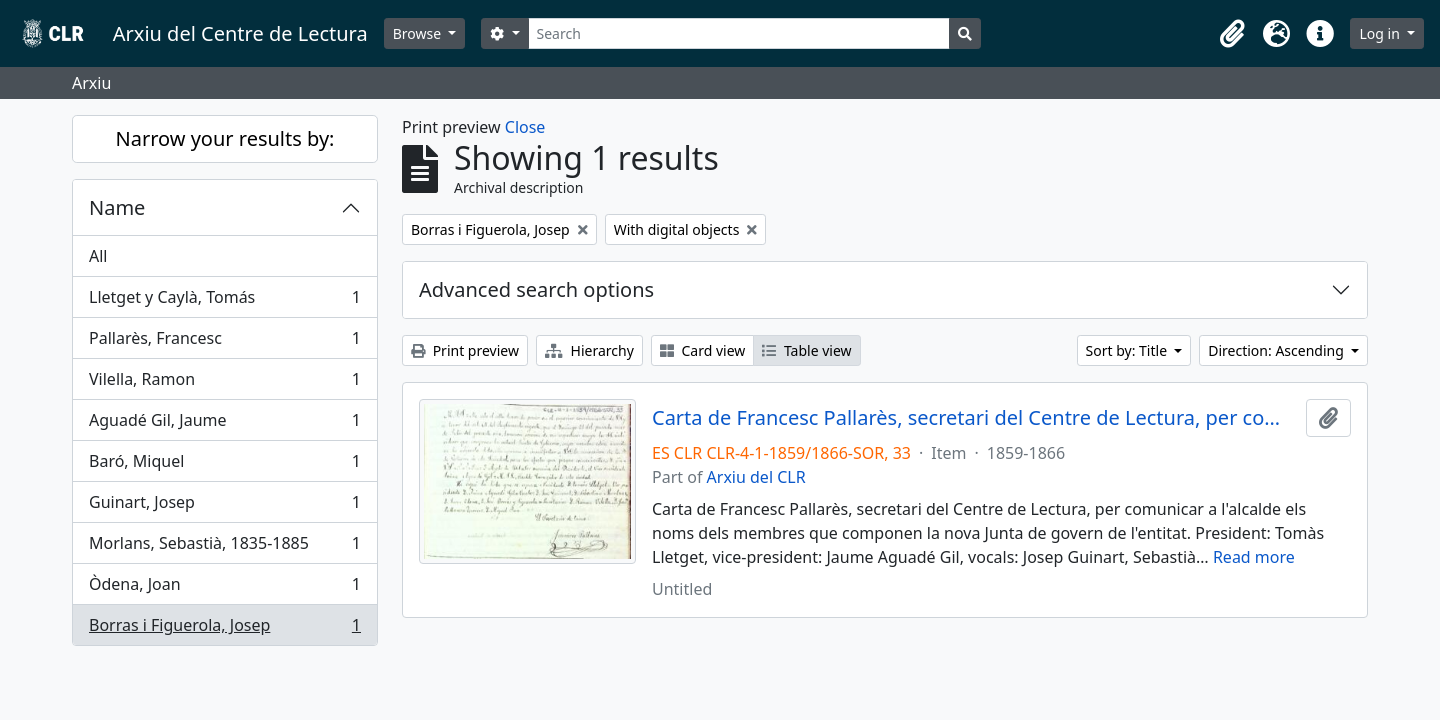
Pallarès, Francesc (224, 342)
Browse (419, 33)
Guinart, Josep (224, 506)
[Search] (739, 33)
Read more (1254, 557)
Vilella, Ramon (224, 383)
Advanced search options (536, 289)
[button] (1232, 34)
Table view (806, 350)
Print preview (465, 350)
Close (525, 127)
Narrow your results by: (225, 138)
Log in (1381, 33)
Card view (702, 350)
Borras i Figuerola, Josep (224, 629)
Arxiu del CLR (756, 477)
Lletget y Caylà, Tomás (224, 301)
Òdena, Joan (224, 588)
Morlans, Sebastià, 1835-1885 (224, 547)
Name (117, 207)
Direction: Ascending (1277, 350)
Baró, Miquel (224, 465)
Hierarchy (589, 350)
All (98, 256)
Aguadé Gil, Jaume (224, 424)
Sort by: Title (1128, 350)
